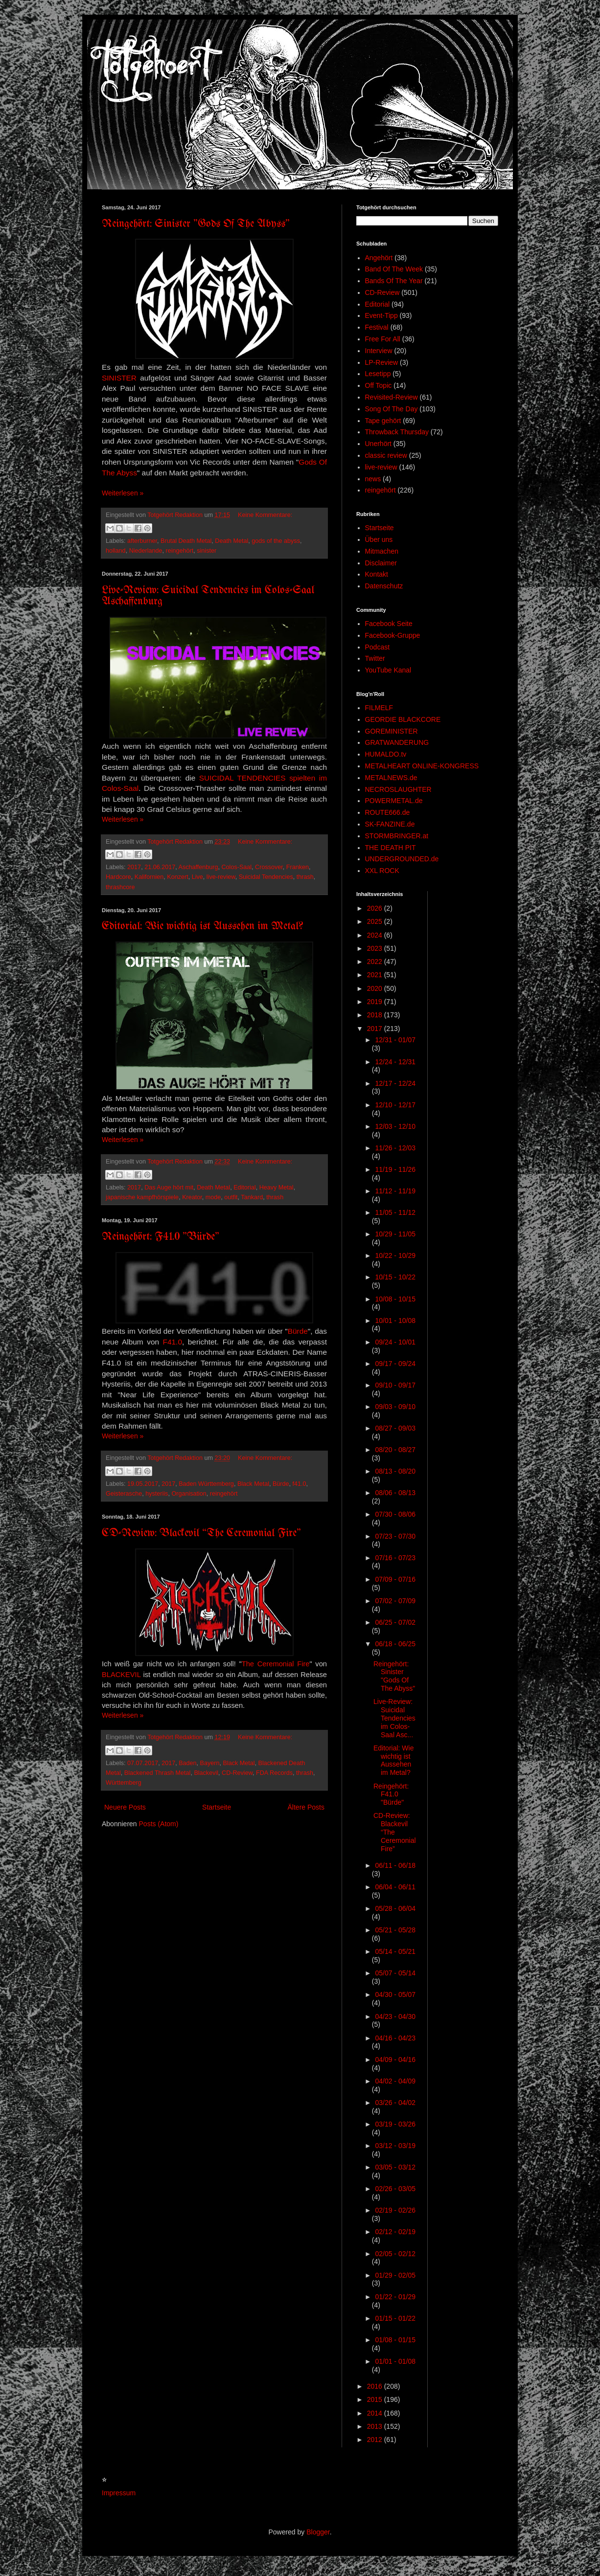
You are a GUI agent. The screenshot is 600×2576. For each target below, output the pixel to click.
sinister (206, 550)
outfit (230, 1197)
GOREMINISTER (391, 731)
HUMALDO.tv (386, 754)
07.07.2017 (142, 1763)
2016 (375, 2386)
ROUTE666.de (387, 812)
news (373, 479)
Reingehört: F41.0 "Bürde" (160, 1237)
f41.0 (299, 1483)
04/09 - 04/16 (395, 2059)
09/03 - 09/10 (395, 1407)
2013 (375, 2426)
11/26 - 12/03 (395, 1148)
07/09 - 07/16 (395, 1579)
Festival (377, 327)
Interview (378, 351)
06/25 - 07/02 (395, 1622)
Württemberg (123, 1782)
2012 (375, 2439)
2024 (375, 935)
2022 (375, 961)
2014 (375, 2413)
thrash (305, 877)
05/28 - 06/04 (395, 1908)
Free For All (382, 339)
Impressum (119, 2493)
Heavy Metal (276, 1187)
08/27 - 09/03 (395, 1428)
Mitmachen (381, 551)
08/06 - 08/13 (395, 1493)
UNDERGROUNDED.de (402, 859)
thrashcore (120, 887)
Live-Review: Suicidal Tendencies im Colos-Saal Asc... (394, 1718)
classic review (386, 455)
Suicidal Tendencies (266, 877)
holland (116, 550)
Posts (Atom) (159, 1824)
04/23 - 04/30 (395, 2016)
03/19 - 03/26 (395, 2124)
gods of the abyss (276, 541)
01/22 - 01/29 (395, 2297)
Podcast (377, 647)
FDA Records (274, 1773)
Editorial (244, 1187)
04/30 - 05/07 (395, 1994)
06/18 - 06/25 (395, 1644)
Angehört (379, 258)
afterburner (142, 541)
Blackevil (206, 1773)
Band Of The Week (394, 269)
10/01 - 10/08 (395, 1320)
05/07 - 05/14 (395, 1973)
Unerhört (378, 444)
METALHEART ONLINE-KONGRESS (422, 766)
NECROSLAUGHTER (398, 789)
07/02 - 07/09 (395, 1601)
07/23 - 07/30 (395, 1536)
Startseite (216, 1807)
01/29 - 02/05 (395, 2275)
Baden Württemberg (206, 1483)
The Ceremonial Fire (276, 1664)
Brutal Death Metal (186, 541)
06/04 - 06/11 (395, 1887)
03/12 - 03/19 (395, 2146)
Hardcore (118, 877)
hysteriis (156, 1493)
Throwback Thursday (397, 432)
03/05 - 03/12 (395, 2167)
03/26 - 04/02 (395, 2102)
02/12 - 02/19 (395, 2232)
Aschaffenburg (198, 867)
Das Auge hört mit (168, 1187)
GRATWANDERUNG (397, 742)
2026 (375, 908)
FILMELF (379, 708)
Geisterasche (124, 1493)
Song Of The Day (391, 409)
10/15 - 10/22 (395, 1277)
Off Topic (378, 385)
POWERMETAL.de (394, 801)
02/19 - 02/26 (395, 2210)
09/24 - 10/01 (395, 1342)
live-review (221, 877)
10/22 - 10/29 (395, 1255)
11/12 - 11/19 (395, 1191)
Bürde (298, 1331)
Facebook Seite (389, 623)
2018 (375, 1015)
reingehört (180, 550)
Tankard (252, 1197)
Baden (187, 1763)
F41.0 (172, 1342)
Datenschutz (384, 586)
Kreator (192, 1197)
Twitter (375, 658)
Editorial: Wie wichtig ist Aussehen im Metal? (202, 926)
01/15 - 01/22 (395, 2318)
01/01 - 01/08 (395, 2361)
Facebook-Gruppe (392, 635)
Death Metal (231, 541)
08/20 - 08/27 (395, 1450)
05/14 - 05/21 (395, 1951)
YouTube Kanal (388, 670)
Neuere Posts (125, 1807)
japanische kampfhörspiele (142, 1197)
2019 (375, 1002)
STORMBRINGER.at (397, 836)
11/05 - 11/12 (395, 1212)
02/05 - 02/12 (395, 2254)
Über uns (379, 539)
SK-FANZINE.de (390, 824)
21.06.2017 (159, 867)
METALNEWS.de (391, 778)
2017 (134, 867)
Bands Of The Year (394, 281)
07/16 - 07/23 (395, 1558)
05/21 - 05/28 (395, 1930)
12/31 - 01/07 (395, 1040)
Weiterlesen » (122, 493)
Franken (297, 867)
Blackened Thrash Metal (157, 1773)
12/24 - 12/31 (395, 1062)
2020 (375, 988)
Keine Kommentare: (265, 515)
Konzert (177, 877)
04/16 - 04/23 (395, 2038)
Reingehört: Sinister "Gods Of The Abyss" (196, 224)
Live (197, 877)
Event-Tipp (381, 315)
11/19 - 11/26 (395, 1169)
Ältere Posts (306, 1807)
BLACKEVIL (121, 1675)
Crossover (269, 867)
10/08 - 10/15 (395, 1299)
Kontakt (376, 574)
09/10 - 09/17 (395, 1385)
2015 (375, 2399)
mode (213, 1197)
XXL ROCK (382, 870)
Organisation (188, 1493)
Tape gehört (383, 421)
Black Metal (253, 1483)
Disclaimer (381, 563)
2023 (375, 948)
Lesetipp (378, 374)
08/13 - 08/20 (395, 1471)
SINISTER (119, 378)
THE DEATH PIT (390, 847)
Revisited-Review (391, 397)
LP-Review (381, 362)
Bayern (210, 1763)
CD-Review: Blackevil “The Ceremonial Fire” (201, 1533)
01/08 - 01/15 (395, 2340)
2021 (375, 975)
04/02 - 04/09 (395, 2081)
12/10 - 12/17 (395, 1105)
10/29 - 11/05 (395, 1234)
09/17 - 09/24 (395, 1363)
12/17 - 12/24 (395, 1083)
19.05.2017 (142, 1483)
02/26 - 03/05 (395, 2189)
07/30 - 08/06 (395, 1514)
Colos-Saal (236, 867)
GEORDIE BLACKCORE (403, 719)
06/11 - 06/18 (395, 1865)
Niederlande (145, 550)
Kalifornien (149, 877)
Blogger (317, 2532)
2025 (375, 921)
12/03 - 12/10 (395, 1126)
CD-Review (237, 1773)
